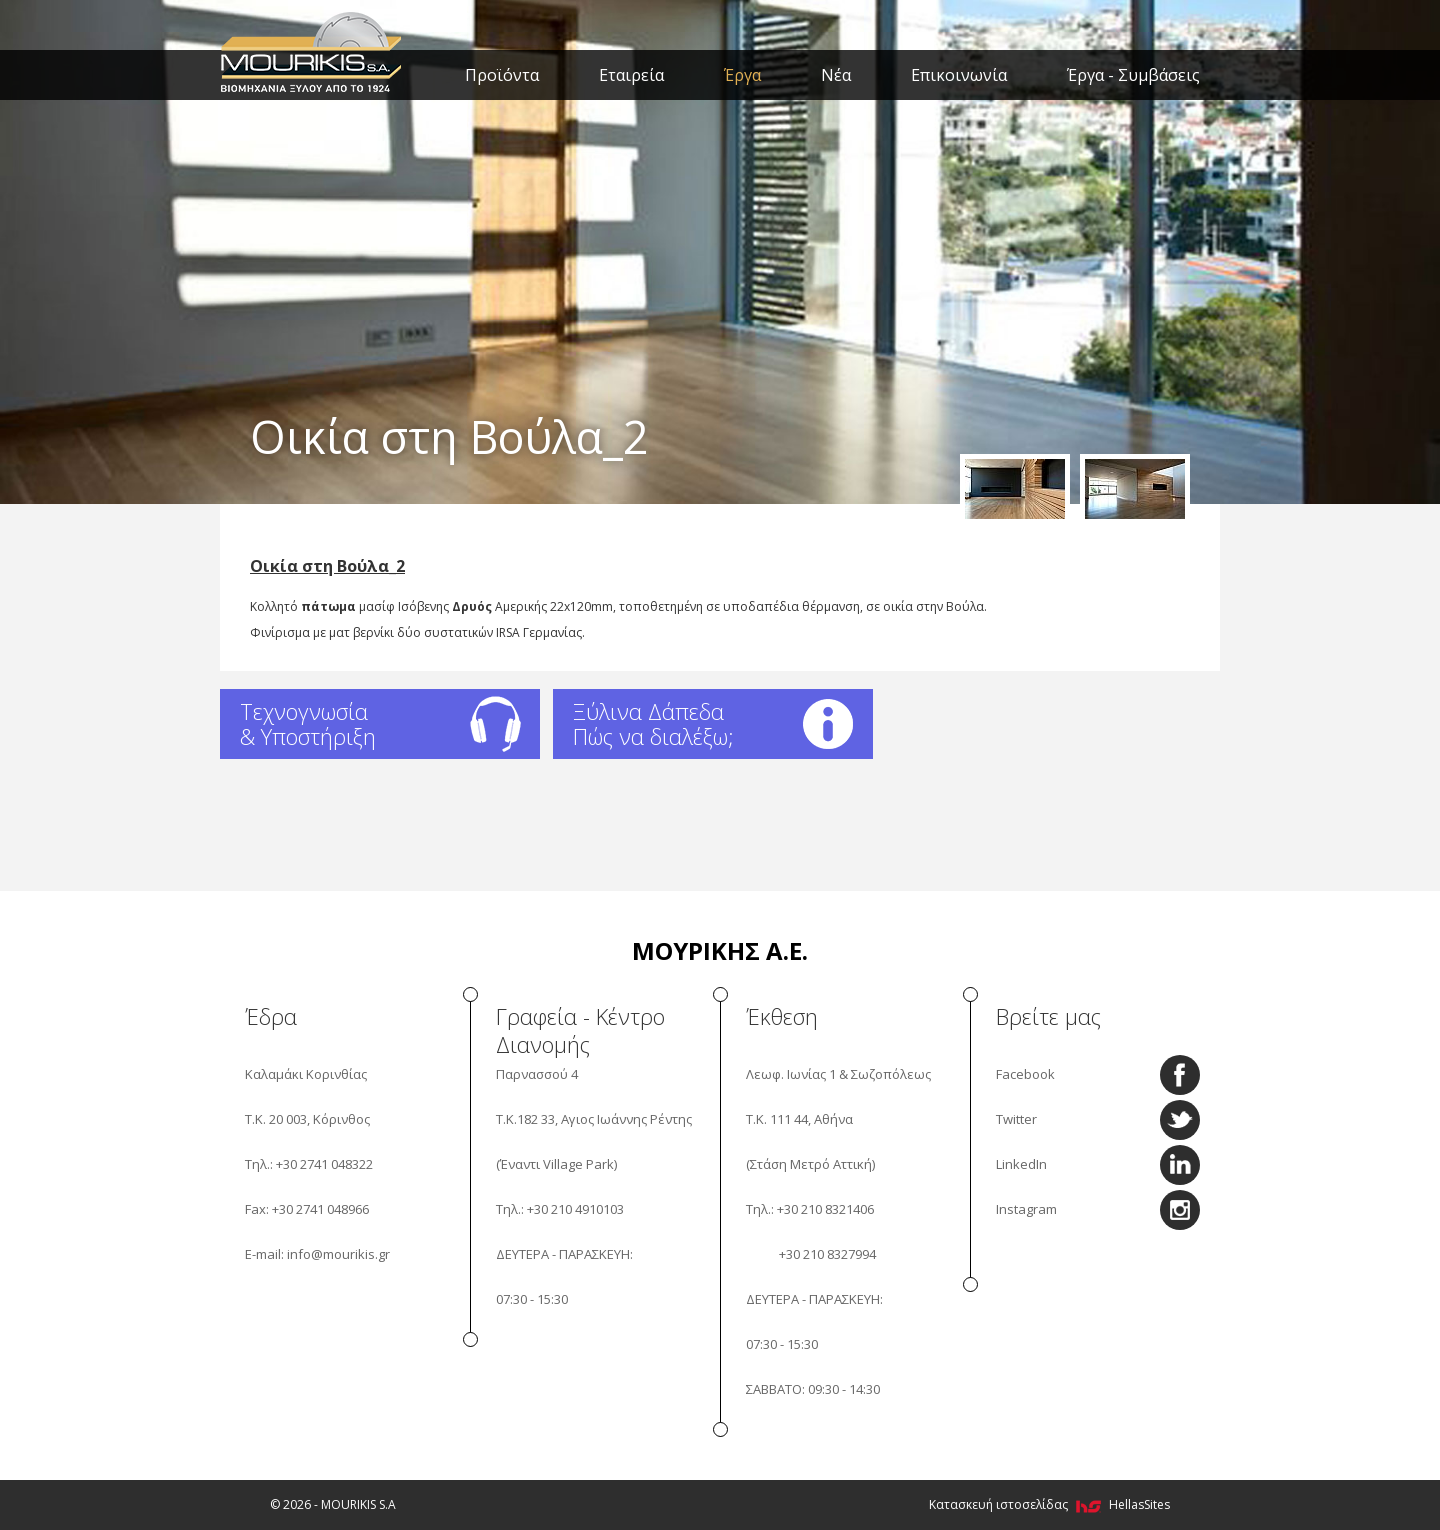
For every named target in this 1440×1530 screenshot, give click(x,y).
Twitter (1016, 1119)
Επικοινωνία (959, 75)
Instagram (1026, 1209)
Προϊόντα (502, 75)
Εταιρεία (631, 75)
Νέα (836, 75)
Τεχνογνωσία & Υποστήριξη (308, 723)
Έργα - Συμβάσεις (1133, 75)
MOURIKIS (312, 50)
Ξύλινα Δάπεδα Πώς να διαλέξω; (653, 723)
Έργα (742, 75)
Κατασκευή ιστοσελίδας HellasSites (1049, 1504)
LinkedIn (1021, 1164)
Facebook (1025, 1074)
